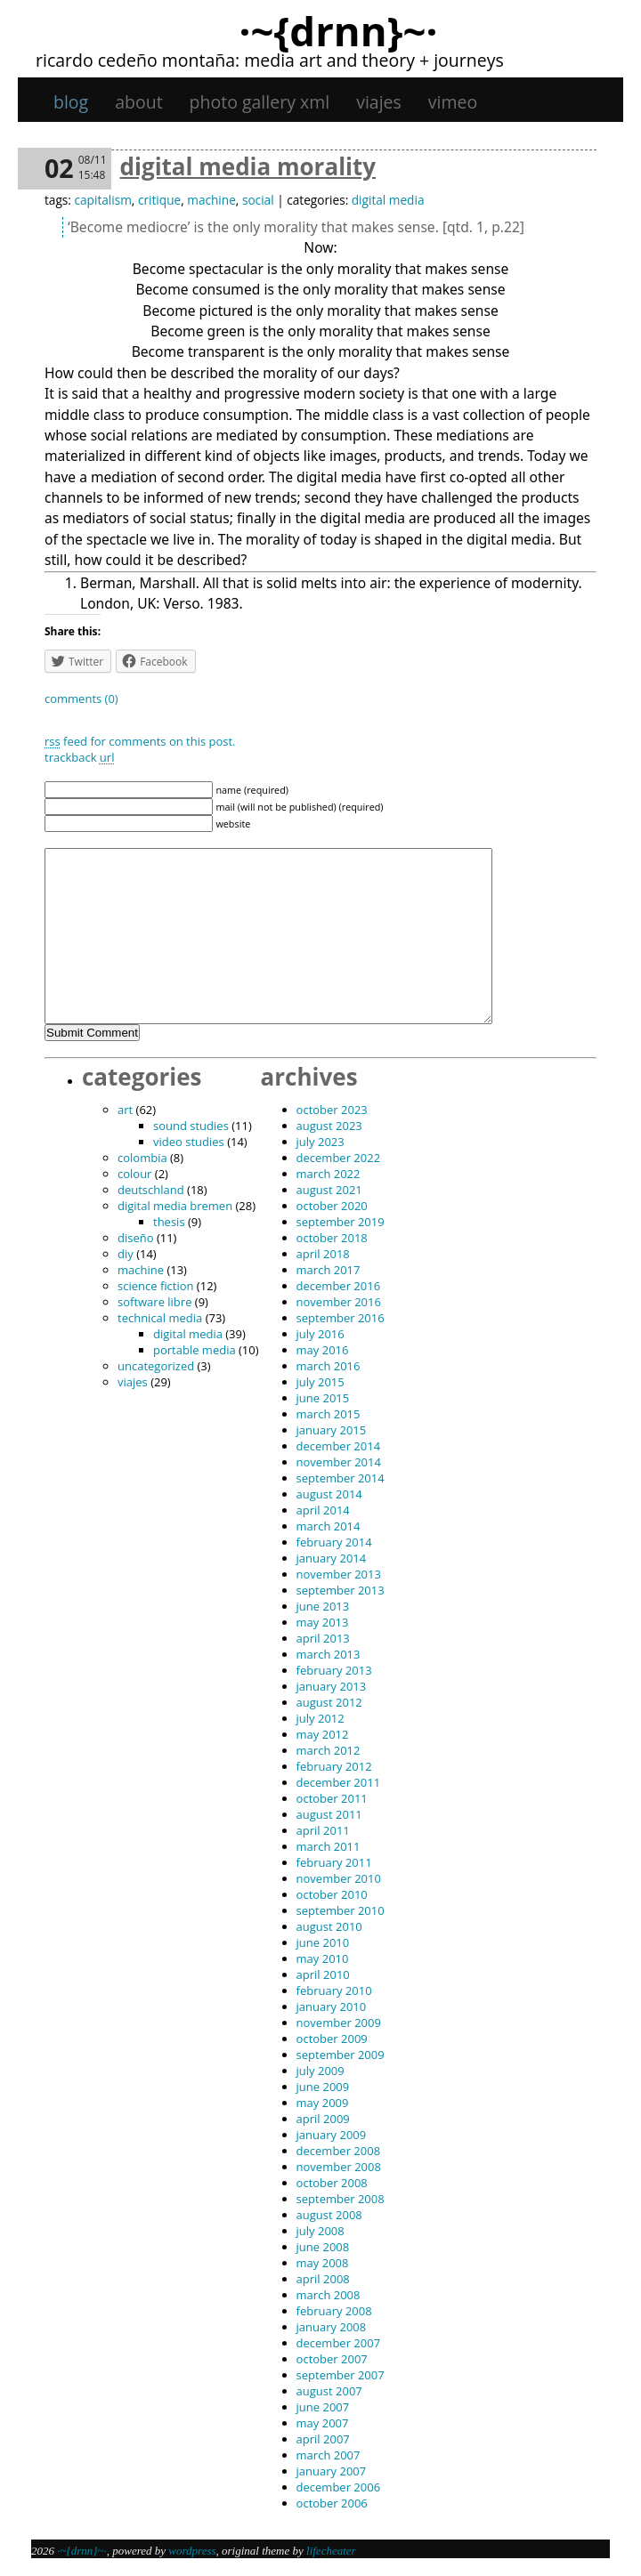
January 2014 (331, 1558)
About (138, 102)
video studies (188, 1142)
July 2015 (320, 1382)
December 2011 (338, 1782)
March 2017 (328, 1270)
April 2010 (323, 1974)
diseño (136, 1238)
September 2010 (340, 1910)
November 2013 (338, 1574)
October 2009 (332, 2039)
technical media (160, 1318)
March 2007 (328, 2455)
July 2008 (320, 2231)
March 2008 (328, 2295)
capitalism (102, 199)
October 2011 (332, 1798)
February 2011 (334, 1862)
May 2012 (322, 1734)
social (258, 199)
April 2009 (323, 2119)
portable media (194, 1350)
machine (211, 199)
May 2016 (322, 1350)
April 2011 (323, 1830)
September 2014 (340, 1478)
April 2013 (323, 1638)
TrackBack (79, 757)
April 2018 (323, 1254)
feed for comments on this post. (140, 741)
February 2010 (334, 1990)
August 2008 (329, 2215)
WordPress (191, 2550)
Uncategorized (156, 1366)
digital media (388, 199)
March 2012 (328, 1750)
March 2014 (328, 1526)
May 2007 (322, 2423)
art (125, 1110)
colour (134, 1174)
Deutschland (151, 1190)
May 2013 (322, 1622)
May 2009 (322, 2103)
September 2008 (340, 2199)
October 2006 (332, 2503)
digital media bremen (175, 1206)
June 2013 (323, 1606)
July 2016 (320, 1334)
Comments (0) (81, 698)
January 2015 (331, 1430)
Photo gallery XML (260, 102)
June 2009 (323, 2087)
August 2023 (329, 1126)
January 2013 (331, 1686)
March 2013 (328, 1654)
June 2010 (323, 1942)
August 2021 (329, 1190)
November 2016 (338, 1302)
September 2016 (340, 1318)
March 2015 (328, 1414)
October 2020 (332, 1206)
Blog (70, 102)
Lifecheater (331, 2550)
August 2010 (329, 1926)
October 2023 (332, 1110)
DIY (126, 1254)
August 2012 (329, 1702)
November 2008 (338, 2167)
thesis (169, 1222)
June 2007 (323, 2407)
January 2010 (331, 2007)
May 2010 (322, 1958)
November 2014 (338, 1462)
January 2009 (331, 2135)
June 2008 (323, 2247)
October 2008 (332, 2183)
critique (159, 199)
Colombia (142, 1158)
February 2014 (334, 1542)
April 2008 (323, 2279)
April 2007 (323, 2439)
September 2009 (340, 2055)
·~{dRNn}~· (338, 30)
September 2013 (340, 1590)
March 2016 (328, 1366)
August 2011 (329, 1814)
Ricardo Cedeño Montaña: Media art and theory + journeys (270, 60)
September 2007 (340, 2375)
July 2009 (320, 2071)
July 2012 (320, 1718)
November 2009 (338, 2023)
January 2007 (331, 2471)
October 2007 (332, 2359)
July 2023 (320, 1142)
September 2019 (340, 1222)
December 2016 (338, 1286)
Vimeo (452, 102)
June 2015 (323, 1398)
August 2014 (329, 1494)
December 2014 (338, 1446)
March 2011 (328, 1846)
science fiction (155, 1286)
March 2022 (328, 1174)
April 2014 (323, 1510)
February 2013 (334, 1670)
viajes (379, 102)
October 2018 (332, 1238)
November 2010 (338, 1878)
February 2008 (334, 2311)
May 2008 (322, 2263)
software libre (154, 1302)
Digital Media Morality (248, 166)
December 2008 (338, 2151)
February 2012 (334, 1766)
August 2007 (329, 2391)
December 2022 (338, 1158)
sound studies (191, 1126)
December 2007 (338, 2343)
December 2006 (338, 2487)
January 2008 (331, 2327)
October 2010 (332, 1894)
